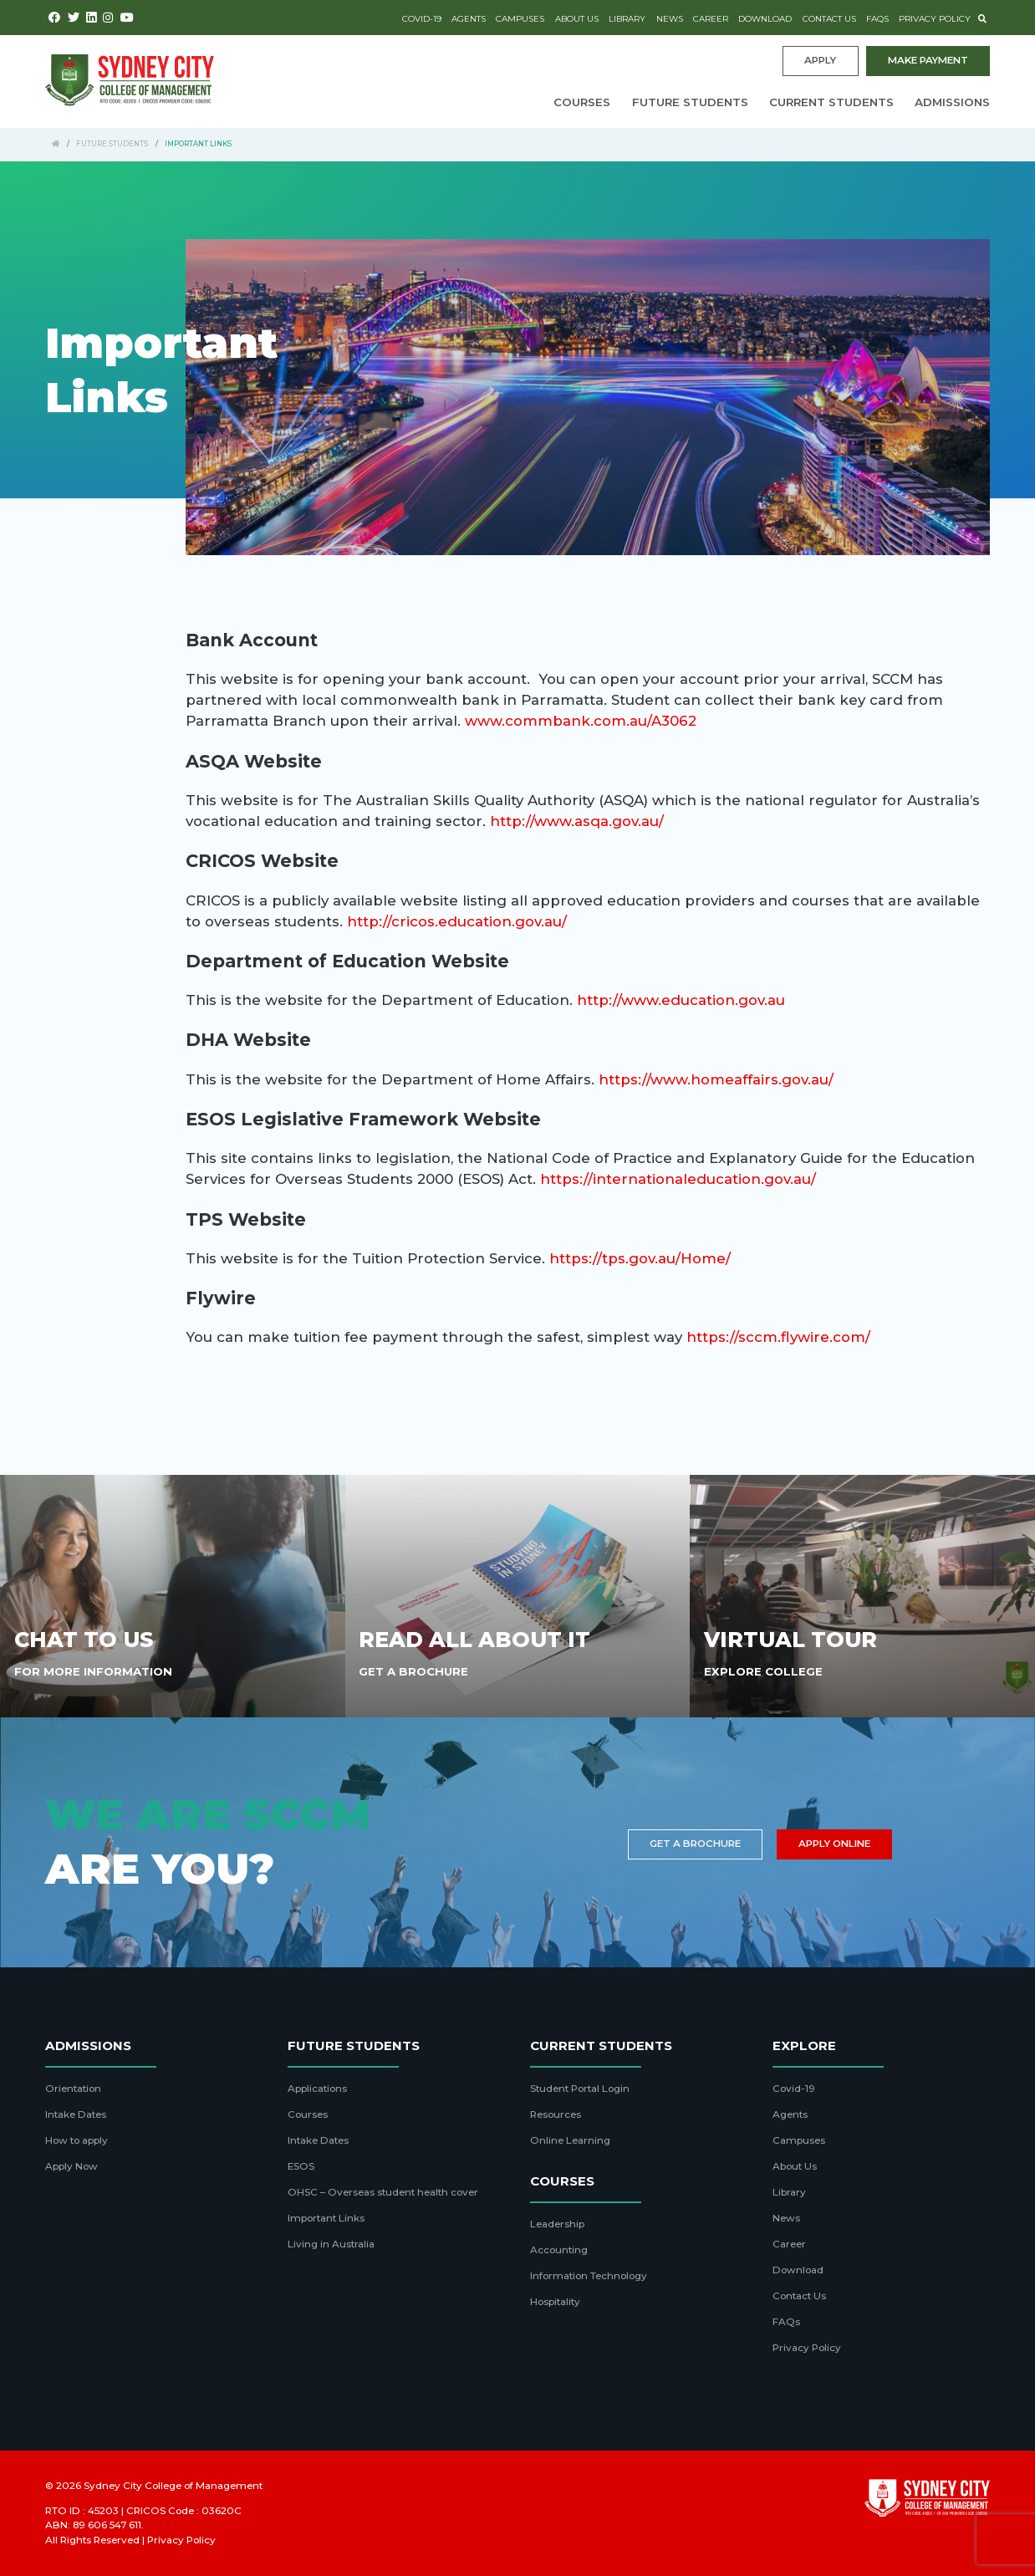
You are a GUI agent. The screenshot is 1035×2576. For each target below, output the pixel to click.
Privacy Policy (935, 18)
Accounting (559, 2250)
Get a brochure (695, 1843)
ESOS (301, 2166)
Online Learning (570, 2140)
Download (765, 18)
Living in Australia (331, 2244)
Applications (317, 2088)
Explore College (763, 1671)
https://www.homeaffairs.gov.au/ (716, 1079)
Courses (581, 102)
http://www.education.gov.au (681, 1000)
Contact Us (829, 18)
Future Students (690, 102)
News (669, 18)
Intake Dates (75, 2114)
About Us (577, 18)
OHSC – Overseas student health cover (383, 2192)
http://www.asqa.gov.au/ (577, 821)
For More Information (93, 1671)
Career (710, 18)
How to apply (76, 2140)
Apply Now (71, 2166)
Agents (468, 18)
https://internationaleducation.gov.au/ (678, 1179)
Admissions (952, 102)
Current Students (831, 102)
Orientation (73, 2088)
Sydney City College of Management (173, 2486)
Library (627, 18)
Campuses (520, 18)
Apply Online (834, 1843)
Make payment (928, 60)
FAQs (877, 18)
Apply (820, 60)
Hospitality (555, 2302)
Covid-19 (421, 18)
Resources (555, 2114)
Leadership (557, 2224)
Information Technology (588, 2276)
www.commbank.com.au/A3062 (580, 720)
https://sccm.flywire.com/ (778, 1337)
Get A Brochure (413, 1671)
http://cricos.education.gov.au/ (457, 921)
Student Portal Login (580, 2088)
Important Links (326, 2218)
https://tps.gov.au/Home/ (640, 1258)
